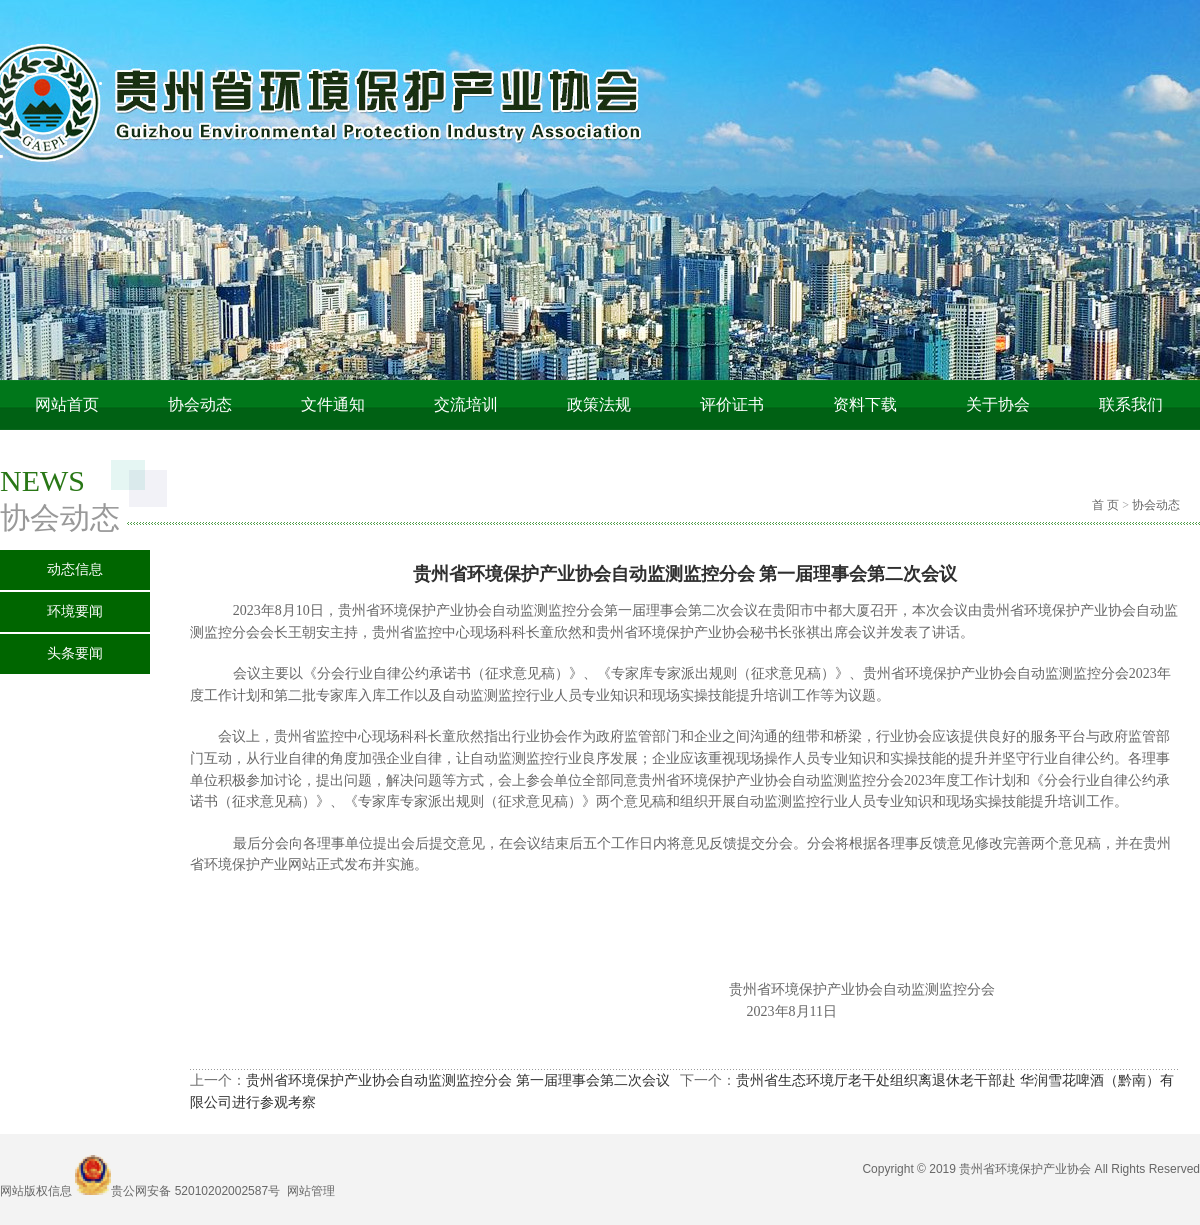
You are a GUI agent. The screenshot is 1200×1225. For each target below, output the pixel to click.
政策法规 (599, 404)
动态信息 (75, 569)
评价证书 (732, 404)
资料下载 (865, 404)
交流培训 (466, 404)
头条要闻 (75, 653)
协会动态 (200, 404)
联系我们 (1131, 404)
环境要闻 (75, 611)
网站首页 (67, 404)
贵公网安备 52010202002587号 (195, 1191)
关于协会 (998, 404)
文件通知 (333, 404)
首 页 (1105, 505)
